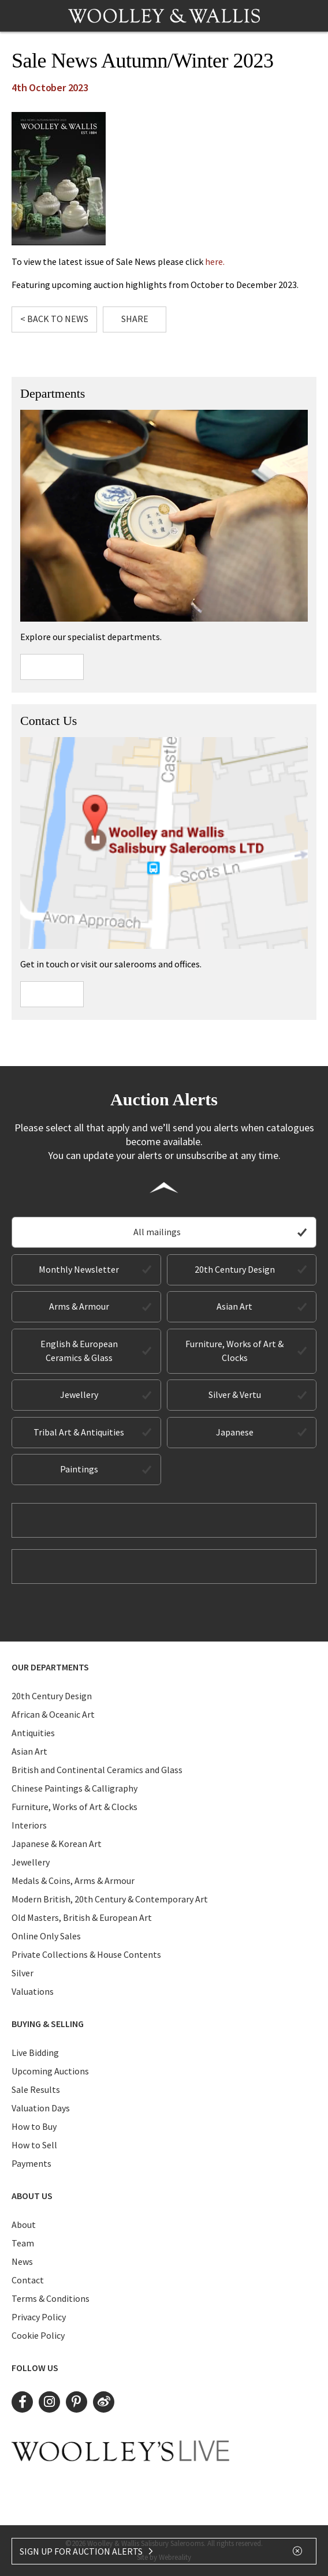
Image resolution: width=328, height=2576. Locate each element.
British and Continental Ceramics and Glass (97, 1769)
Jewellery (79, 1394)
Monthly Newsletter (79, 1269)
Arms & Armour (79, 1306)
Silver (22, 1973)
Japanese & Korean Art (57, 1843)
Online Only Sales (46, 1936)
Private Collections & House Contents (86, 1954)
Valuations (33, 1991)
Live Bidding (35, 2052)
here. (215, 261)
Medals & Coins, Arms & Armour (73, 1880)
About (24, 2224)
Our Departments (50, 1667)
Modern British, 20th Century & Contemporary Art (110, 1899)
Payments (31, 2163)
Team (23, 2243)
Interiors (29, 1825)
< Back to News (54, 318)
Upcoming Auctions (50, 2071)
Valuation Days (41, 2108)
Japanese (235, 1432)
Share (134, 318)
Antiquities (33, 1732)
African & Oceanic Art (53, 1714)
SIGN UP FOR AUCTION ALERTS (87, 2551)
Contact (28, 2280)
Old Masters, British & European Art (82, 1917)
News (22, 2261)
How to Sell (34, 2145)
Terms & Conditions (51, 2298)
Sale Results (36, 2089)
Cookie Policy (38, 2335)
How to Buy (34, 2126)
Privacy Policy (39, 2317)
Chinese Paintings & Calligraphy (74, 1788)
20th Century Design (235, 1269)
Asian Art (234, 1306)
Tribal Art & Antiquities (78, 1432)
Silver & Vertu (234, 1394)
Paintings (79, 1469)
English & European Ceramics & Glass (79, 1350)
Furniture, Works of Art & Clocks (234, 1350)
